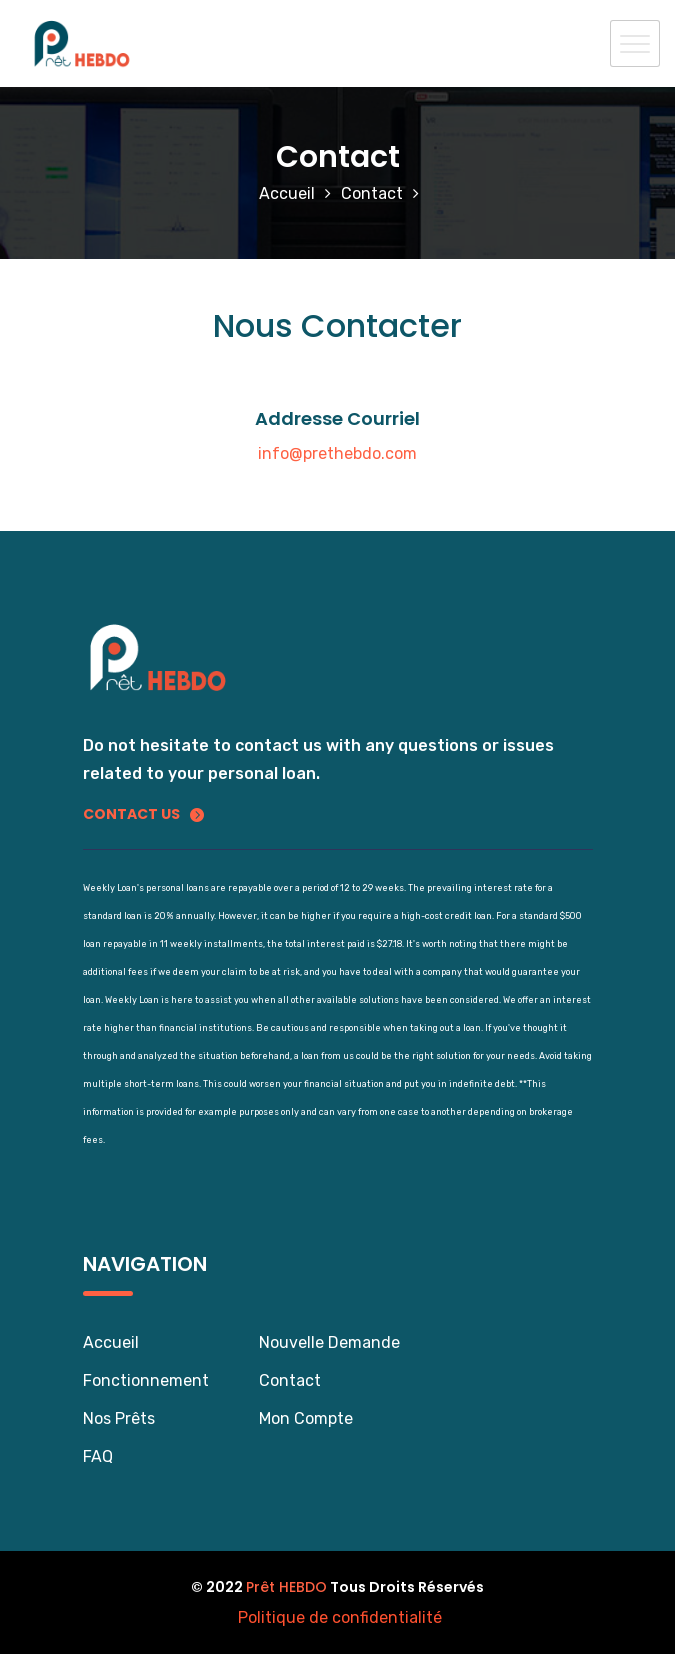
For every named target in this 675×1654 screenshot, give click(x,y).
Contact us (143, 814)
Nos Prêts (119, 1418)
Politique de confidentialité (340, 1617)
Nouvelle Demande (329, 1342)
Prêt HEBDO (286, 1587)
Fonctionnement (146, 1380)
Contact (372, 193)
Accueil (287, 193)
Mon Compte (306, 1418)
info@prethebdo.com (337, 453)
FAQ (98, 1456)
